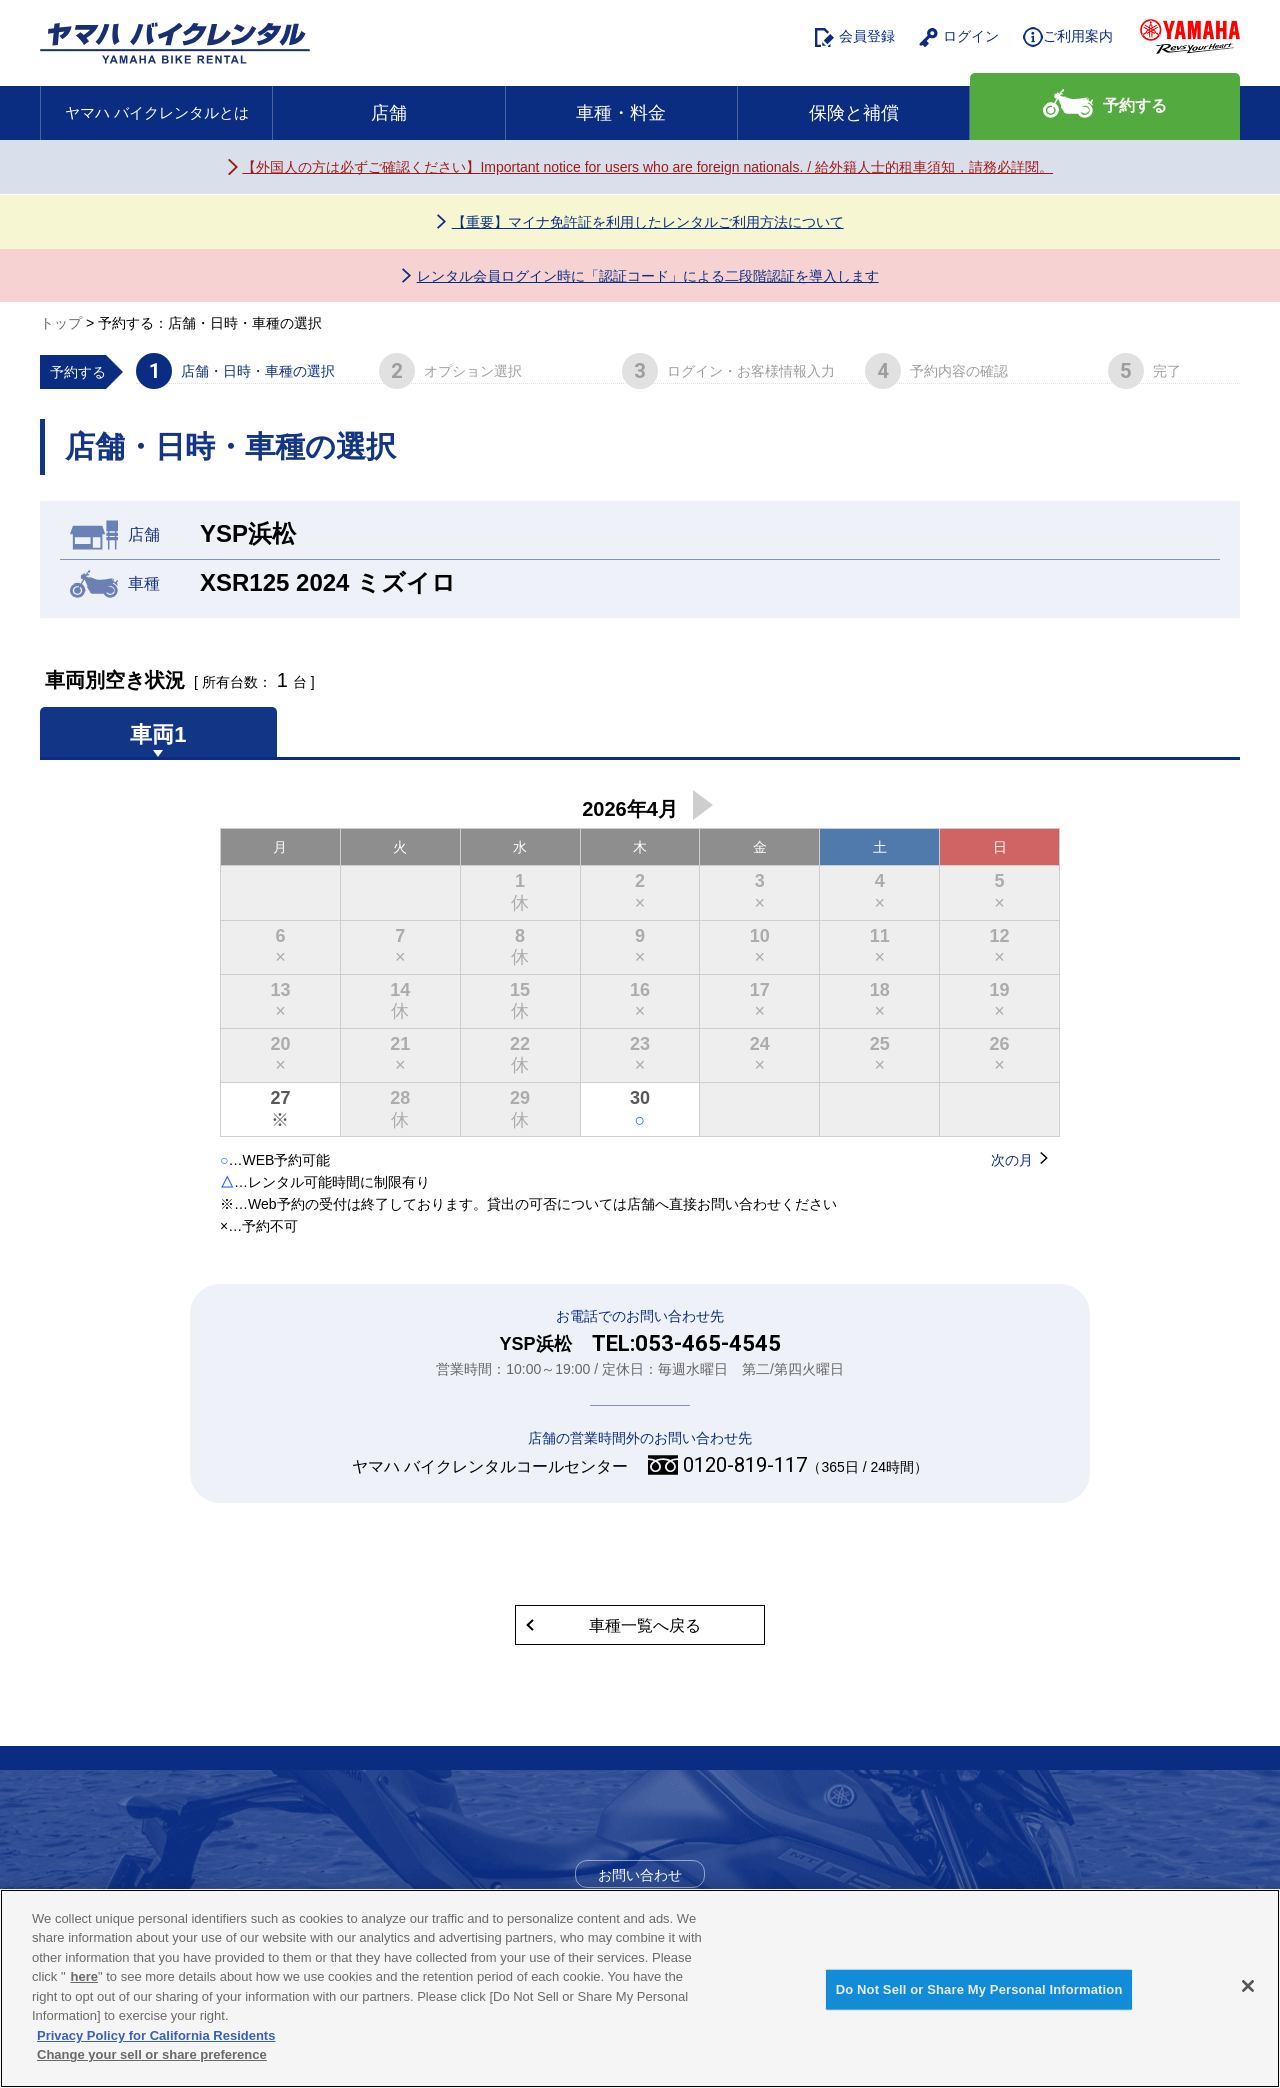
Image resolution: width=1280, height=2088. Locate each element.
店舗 (389, 113)
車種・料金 (621, 113)
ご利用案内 (1068, 37)
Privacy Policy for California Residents (156, 2035)
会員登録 (855, 37)
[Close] (1248, 1986)
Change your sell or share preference (152, 2055)
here (84, 1976)
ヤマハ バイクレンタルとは (157, 112)
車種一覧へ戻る (645, 1625)
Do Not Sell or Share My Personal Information (979, 1989)
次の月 (703, 805)
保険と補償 (854, 113)
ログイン (959, 37)
